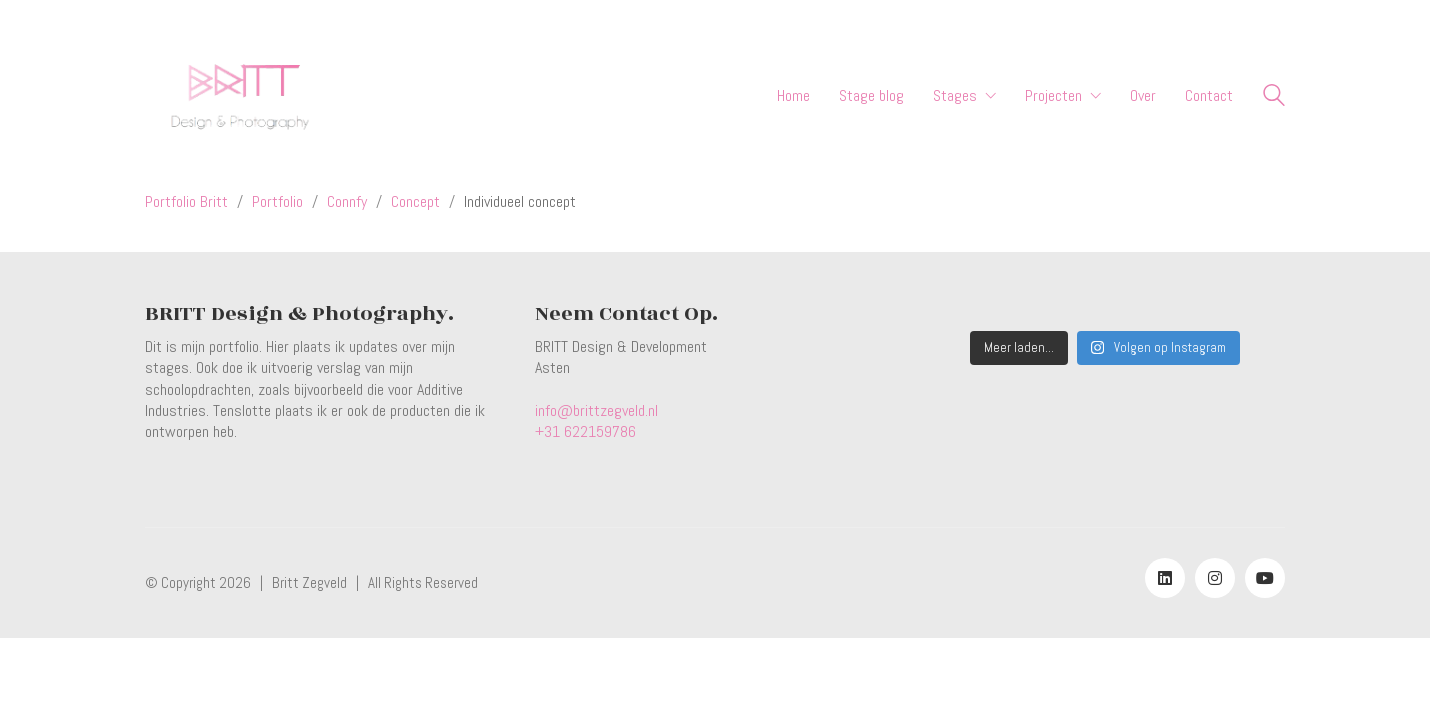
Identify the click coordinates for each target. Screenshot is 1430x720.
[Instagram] (1215, 578)
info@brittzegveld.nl (596, 410)
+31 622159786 (585, 431)
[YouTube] (1265, 578)
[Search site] (1274, 97)
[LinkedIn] (1165, 578)
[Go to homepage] (238, 95)
